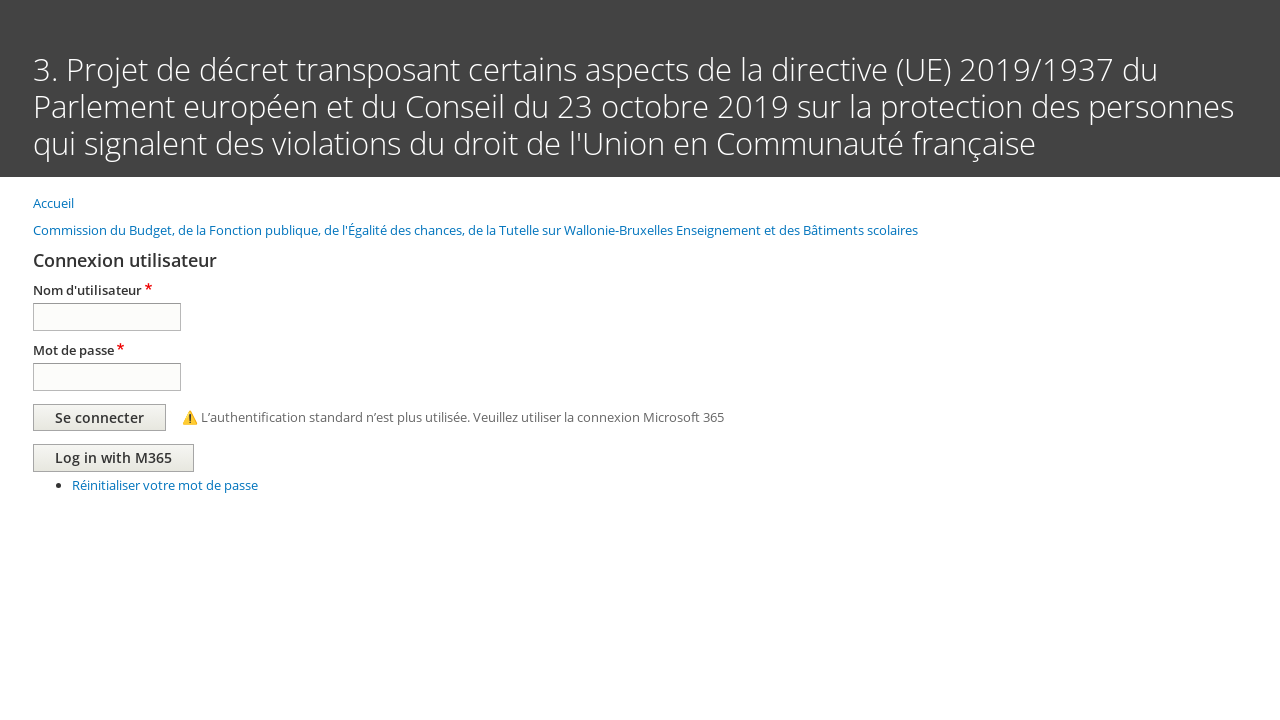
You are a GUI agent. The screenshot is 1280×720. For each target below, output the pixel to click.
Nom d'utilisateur (87, 290)
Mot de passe (73, 350)
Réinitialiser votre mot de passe (165, 485)
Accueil (53, 203)
